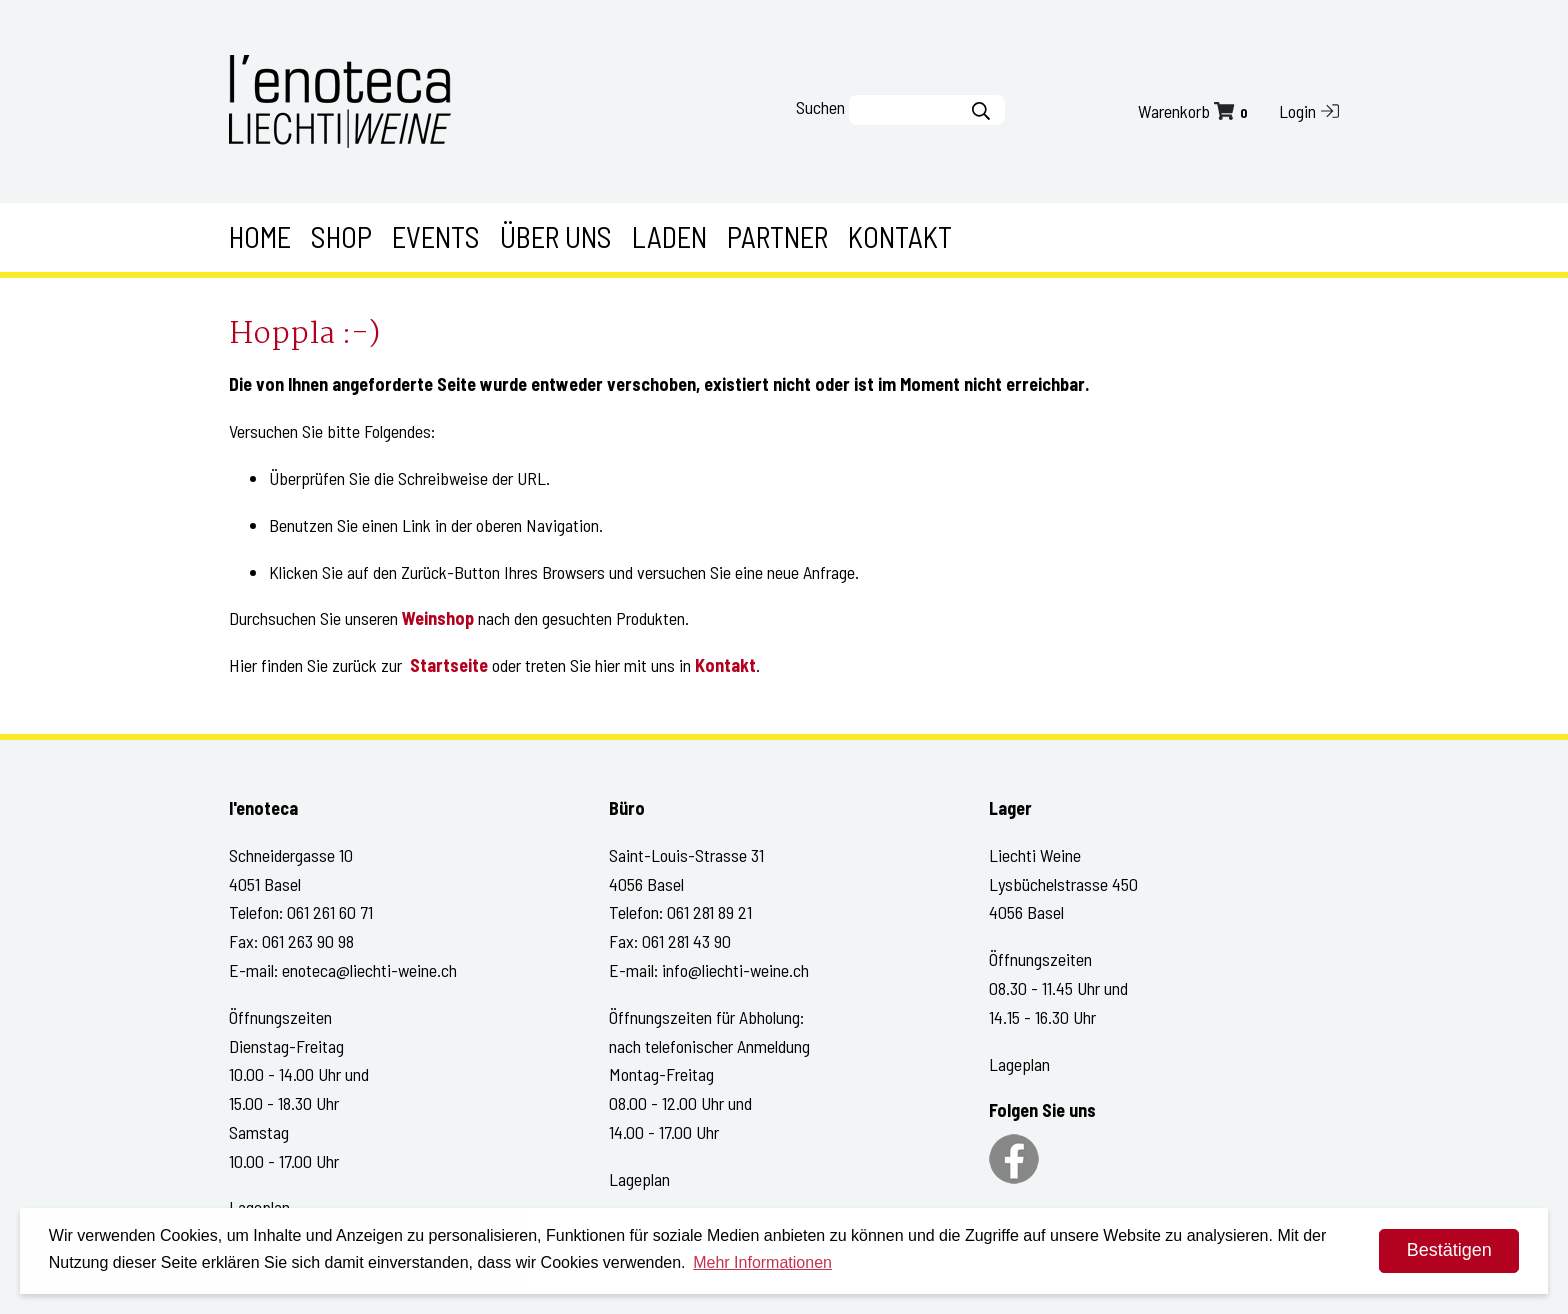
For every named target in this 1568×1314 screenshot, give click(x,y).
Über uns (556, 236)
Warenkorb (1195, 111)
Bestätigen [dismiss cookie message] (1449, 1250)
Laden (669, 236)
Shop (341, 236)
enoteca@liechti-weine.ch (369, 970)
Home (260, 236)
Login (1309, 111)
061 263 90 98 (308, 941)
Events (436, 236)
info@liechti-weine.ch (735, 970)
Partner (777, 236)
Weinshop (438, 618)
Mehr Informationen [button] (762, 1262)
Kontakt (900, 236)
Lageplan (639, 1179)
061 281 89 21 (709, 912)
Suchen (820, 107)
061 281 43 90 (686, 941)
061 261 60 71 (330, 912)
